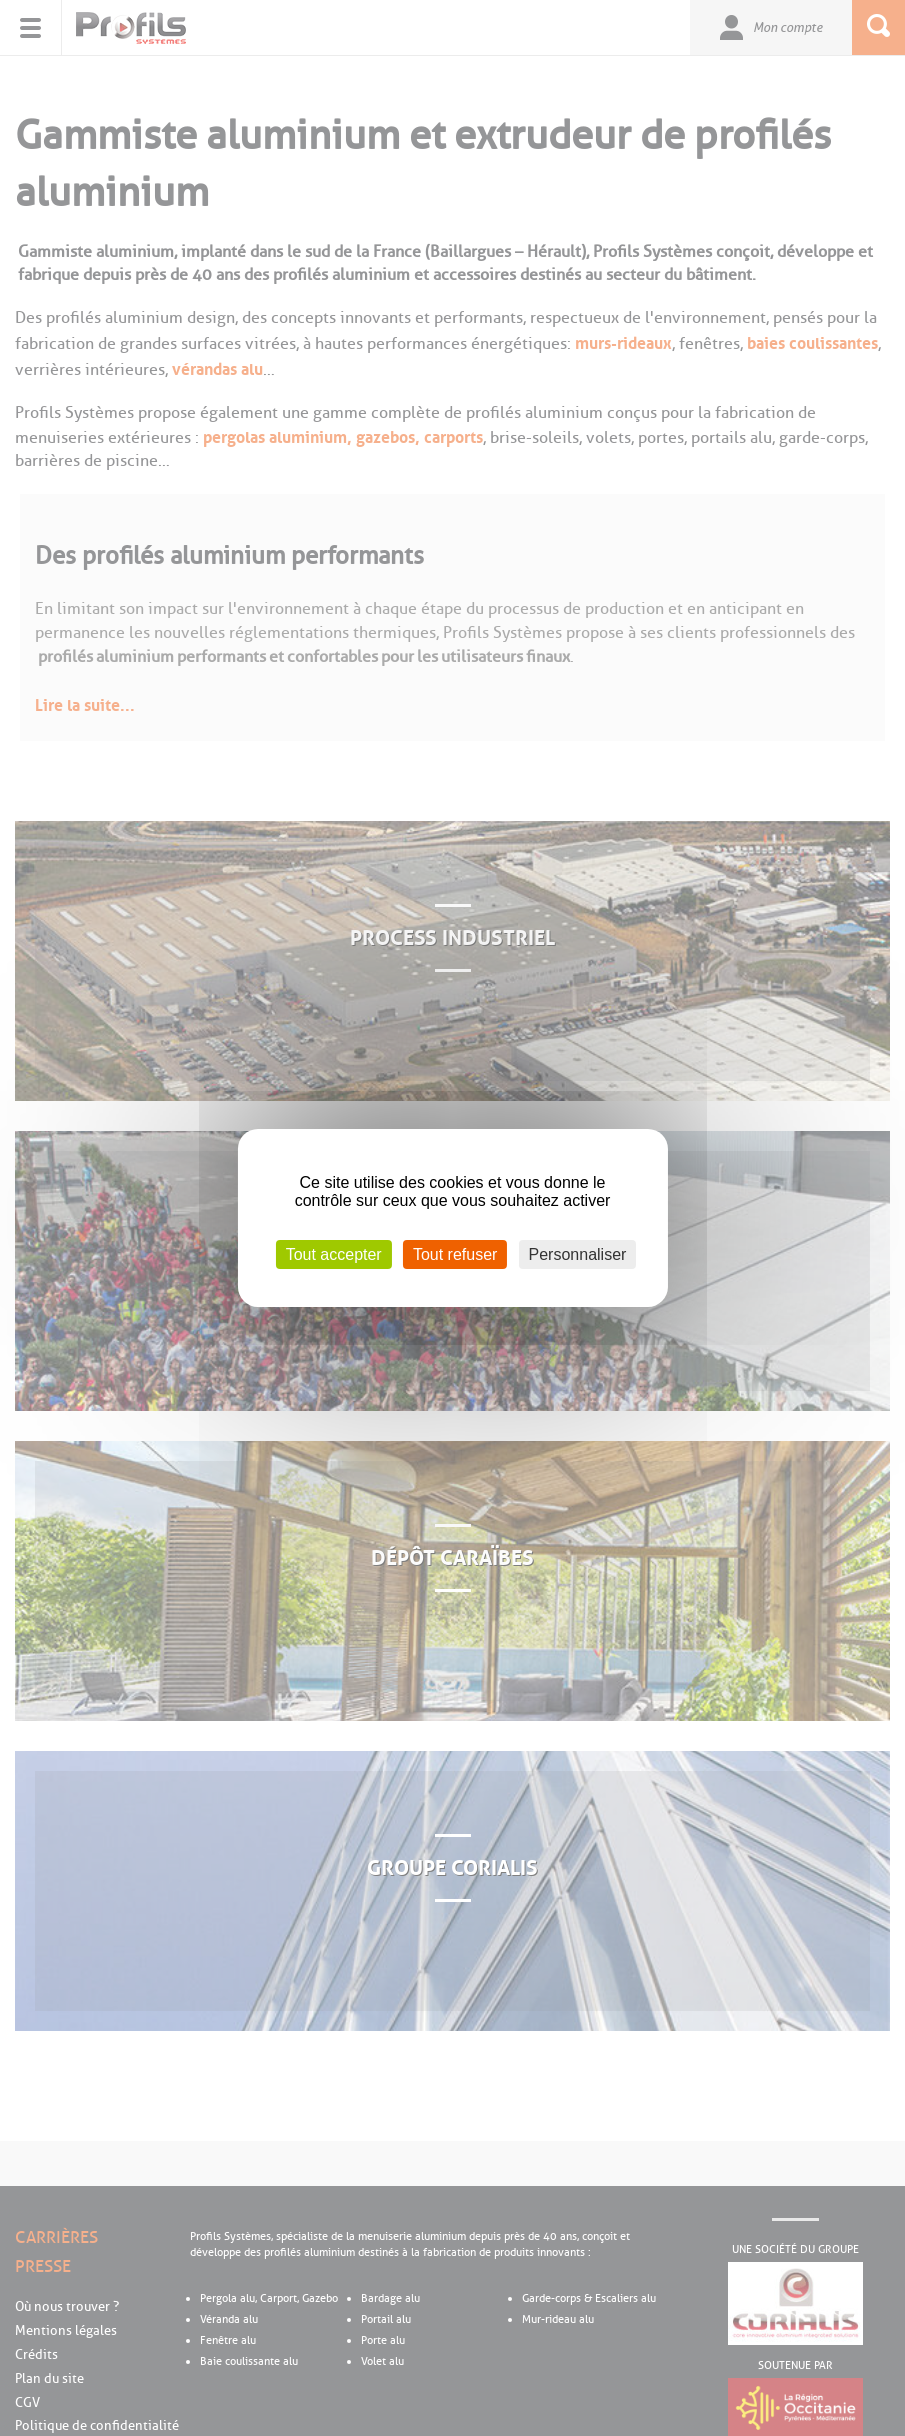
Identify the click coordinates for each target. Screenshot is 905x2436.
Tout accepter (334, 1254)
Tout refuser (455, 1254)
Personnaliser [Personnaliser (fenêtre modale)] (578, 1254)
